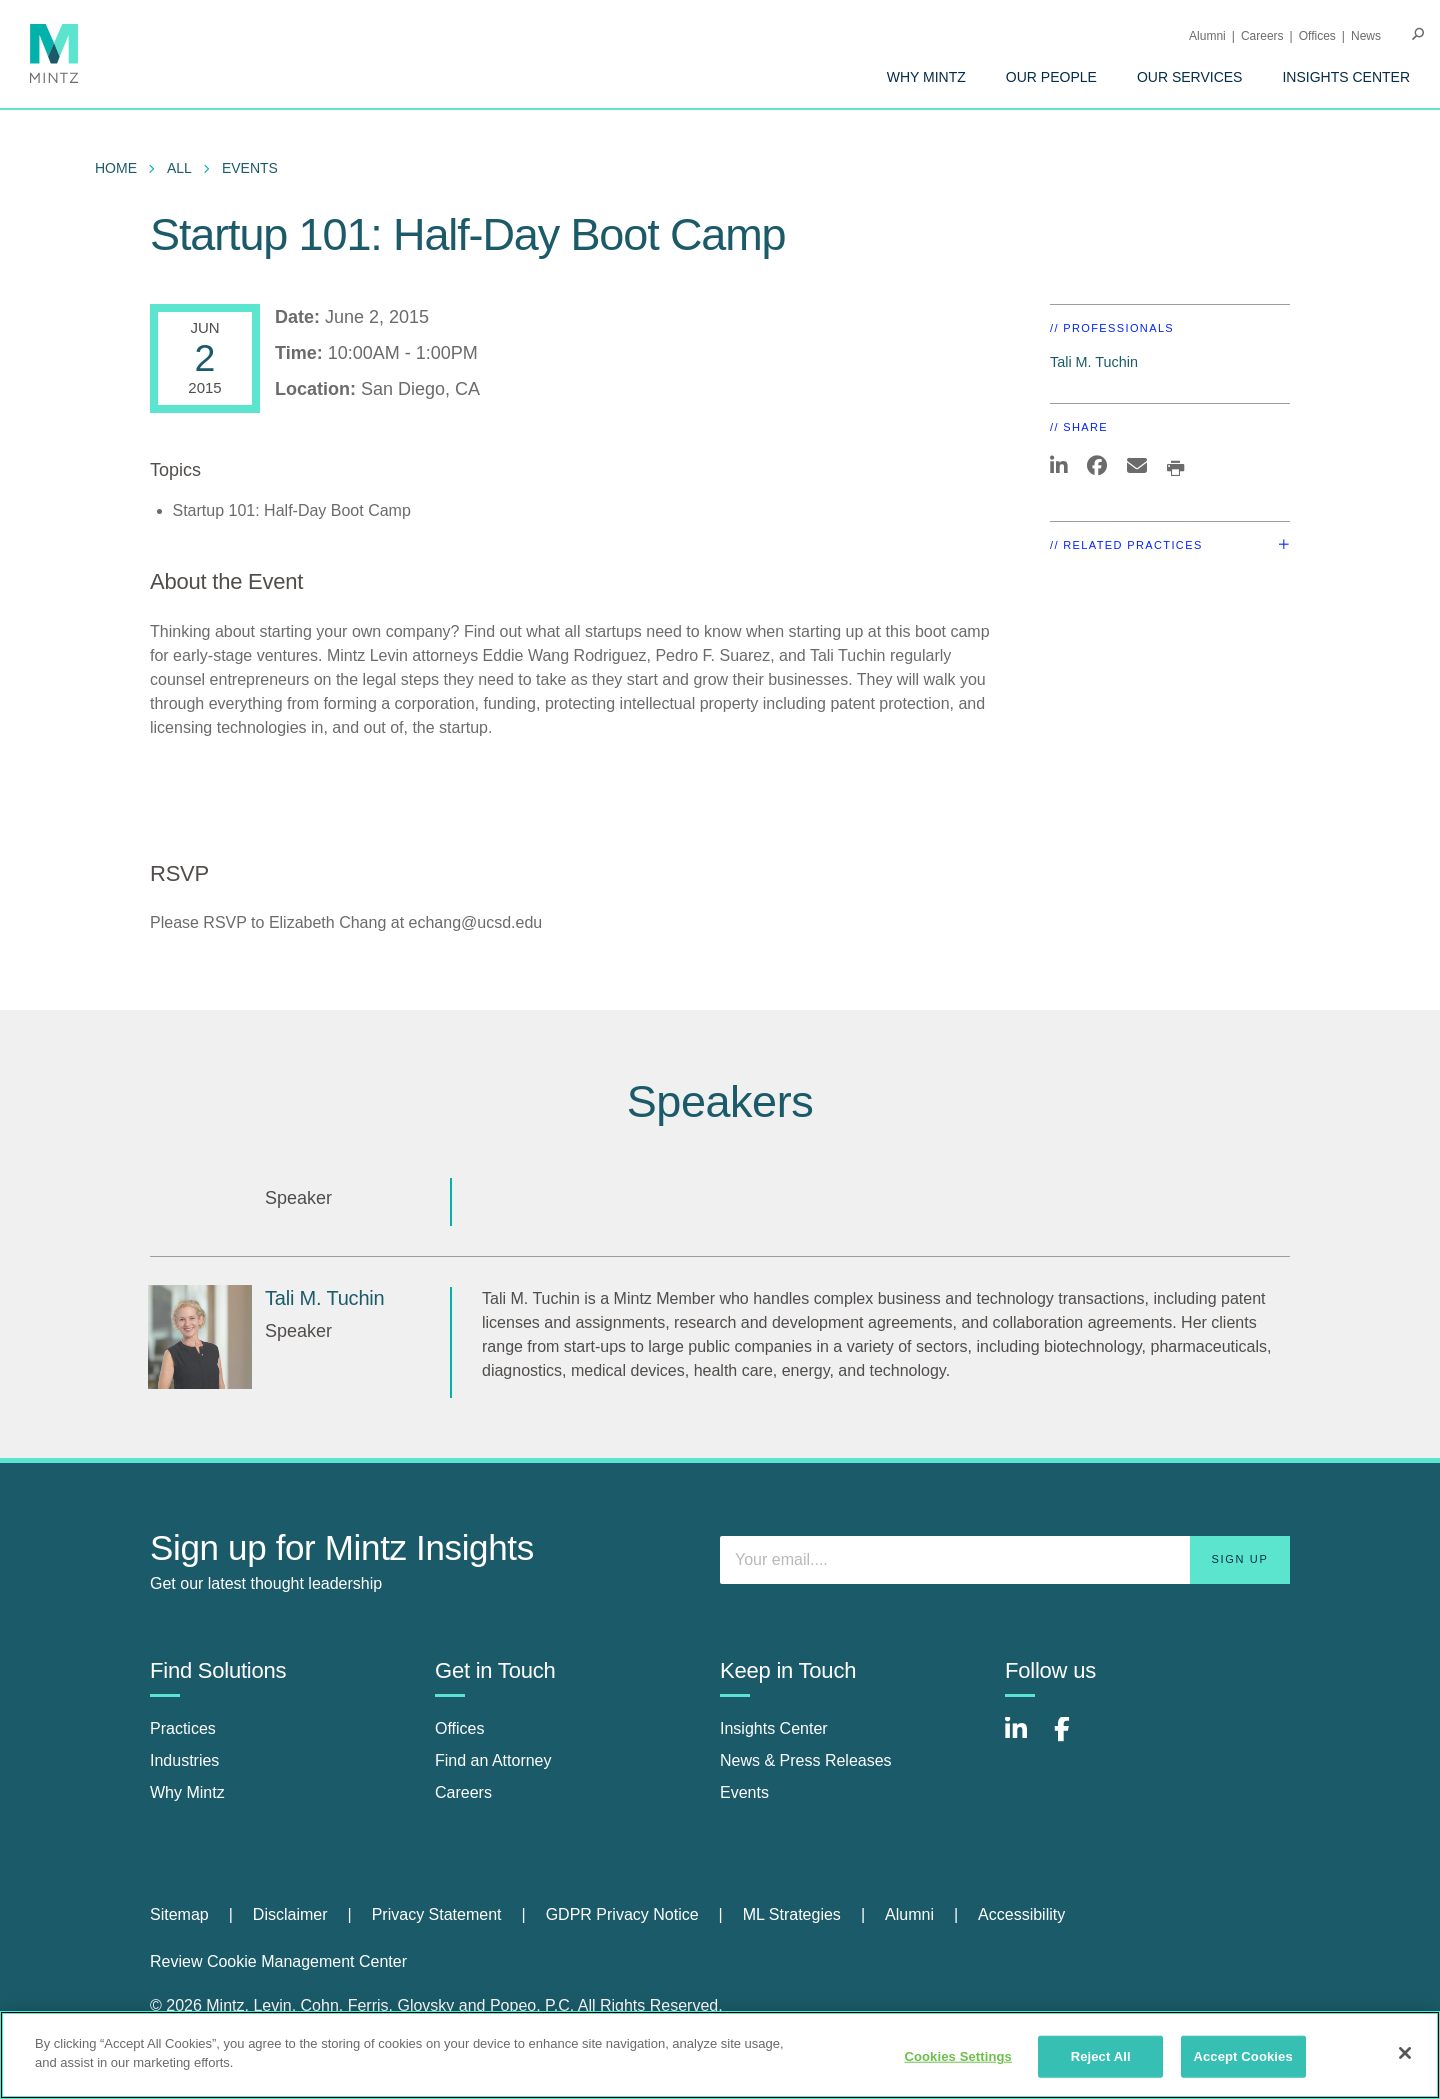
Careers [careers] (463, 1792)
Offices (1317, 36)
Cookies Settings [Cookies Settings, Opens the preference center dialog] (958, 2056)
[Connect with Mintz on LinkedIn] (1025, 1739)
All (179, 168)
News (1366, 36)
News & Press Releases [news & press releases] (806, 1760)
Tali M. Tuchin (1094, 362)
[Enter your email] (1005, 1560)
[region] (720, 2055)
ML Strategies (792, 1914)
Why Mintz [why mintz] (187, 1792)
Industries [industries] (184, 1760)
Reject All (1101, 2056)
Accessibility (1021, 1914)
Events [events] (744, 1792)
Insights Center (1346, 77)
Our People (1051, 77)
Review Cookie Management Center (278, 1961)
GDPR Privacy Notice (622, 1914)
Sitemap (179, 1914)
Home (116, 168)
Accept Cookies (1242, 2056)
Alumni (1207, 36)
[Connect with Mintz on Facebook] (1074, 1739)
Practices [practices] (183, 1728)
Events (250, 168)
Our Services (1190, 77)
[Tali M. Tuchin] (200, 1337)
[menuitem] (926, 77)
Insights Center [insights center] (774, 1728)
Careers (1262, 36)
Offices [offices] (460, 1728)
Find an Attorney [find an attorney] (493, 1760)
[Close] (1405, 2053)
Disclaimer (290, 1914)
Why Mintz (926, 77)
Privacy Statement (437, 1914)
